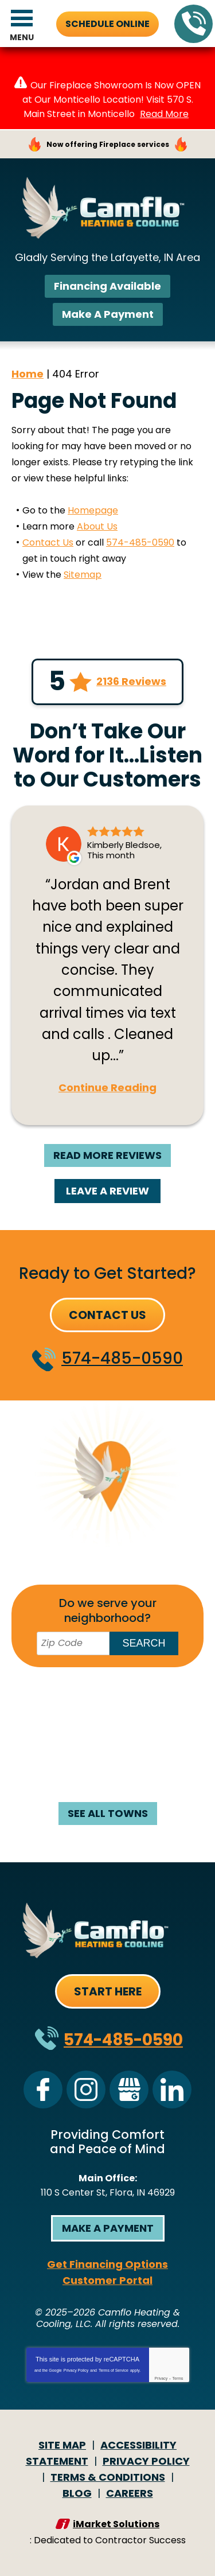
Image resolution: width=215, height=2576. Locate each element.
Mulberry (70, 1766)
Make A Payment (108, 314)
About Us (97, 526)
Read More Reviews (107, 1155)
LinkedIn (172, 2089)
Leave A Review (107, 1191)
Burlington (55, 1702)
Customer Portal (107, 2280)
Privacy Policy (76, 2370)
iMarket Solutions (116, 2524)
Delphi (116, 1702)
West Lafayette (107, 1782)
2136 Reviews (131, 681)
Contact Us (47, 542)
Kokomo (66, 1734)
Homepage (93, 510)
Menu (22, 37)
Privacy (160, 2378)
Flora (161, 1702)
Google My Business (129, 2089)
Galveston (134, 1718)
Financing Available (107, 286)
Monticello (140, 1750)
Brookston (147, 1686)
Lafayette (131, 1734)
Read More (164, 113)
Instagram (86, 2089)
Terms (178, 2378)
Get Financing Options (107, 2264)
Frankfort (65, 1718)
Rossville (133, 1766)
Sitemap (82, 574)
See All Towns (108, 1813)
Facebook (43, 2089)
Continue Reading (107, 1088)
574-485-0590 (194, 23)
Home (27, 374)
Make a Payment (108, 2228)
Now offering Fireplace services (107, 144)
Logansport (65, 1750)
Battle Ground (66, 1686)
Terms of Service (113, 2370)
